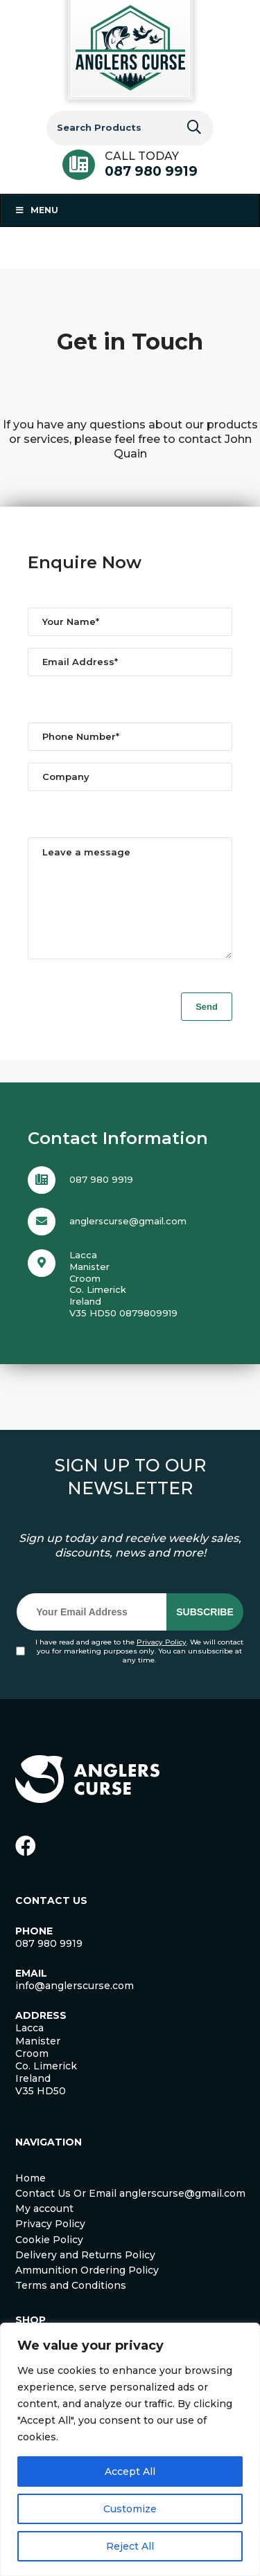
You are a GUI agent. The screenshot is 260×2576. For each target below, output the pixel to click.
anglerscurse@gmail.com (128, 1241)
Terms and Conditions (70, 2306)
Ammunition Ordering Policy (87, 2291)
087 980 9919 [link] (49, 1964)
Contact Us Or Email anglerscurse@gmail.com (130, 2214)
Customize (130, 2509)
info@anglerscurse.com (74, 2006)
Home (30, 2199)
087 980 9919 (151, 171)
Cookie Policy (49, 2260)
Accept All (130, 2471)
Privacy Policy (162, 1662)
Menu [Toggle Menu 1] (36, 210)
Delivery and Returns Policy (85, 2275)
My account (44, 2229)
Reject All (130, 2546)
